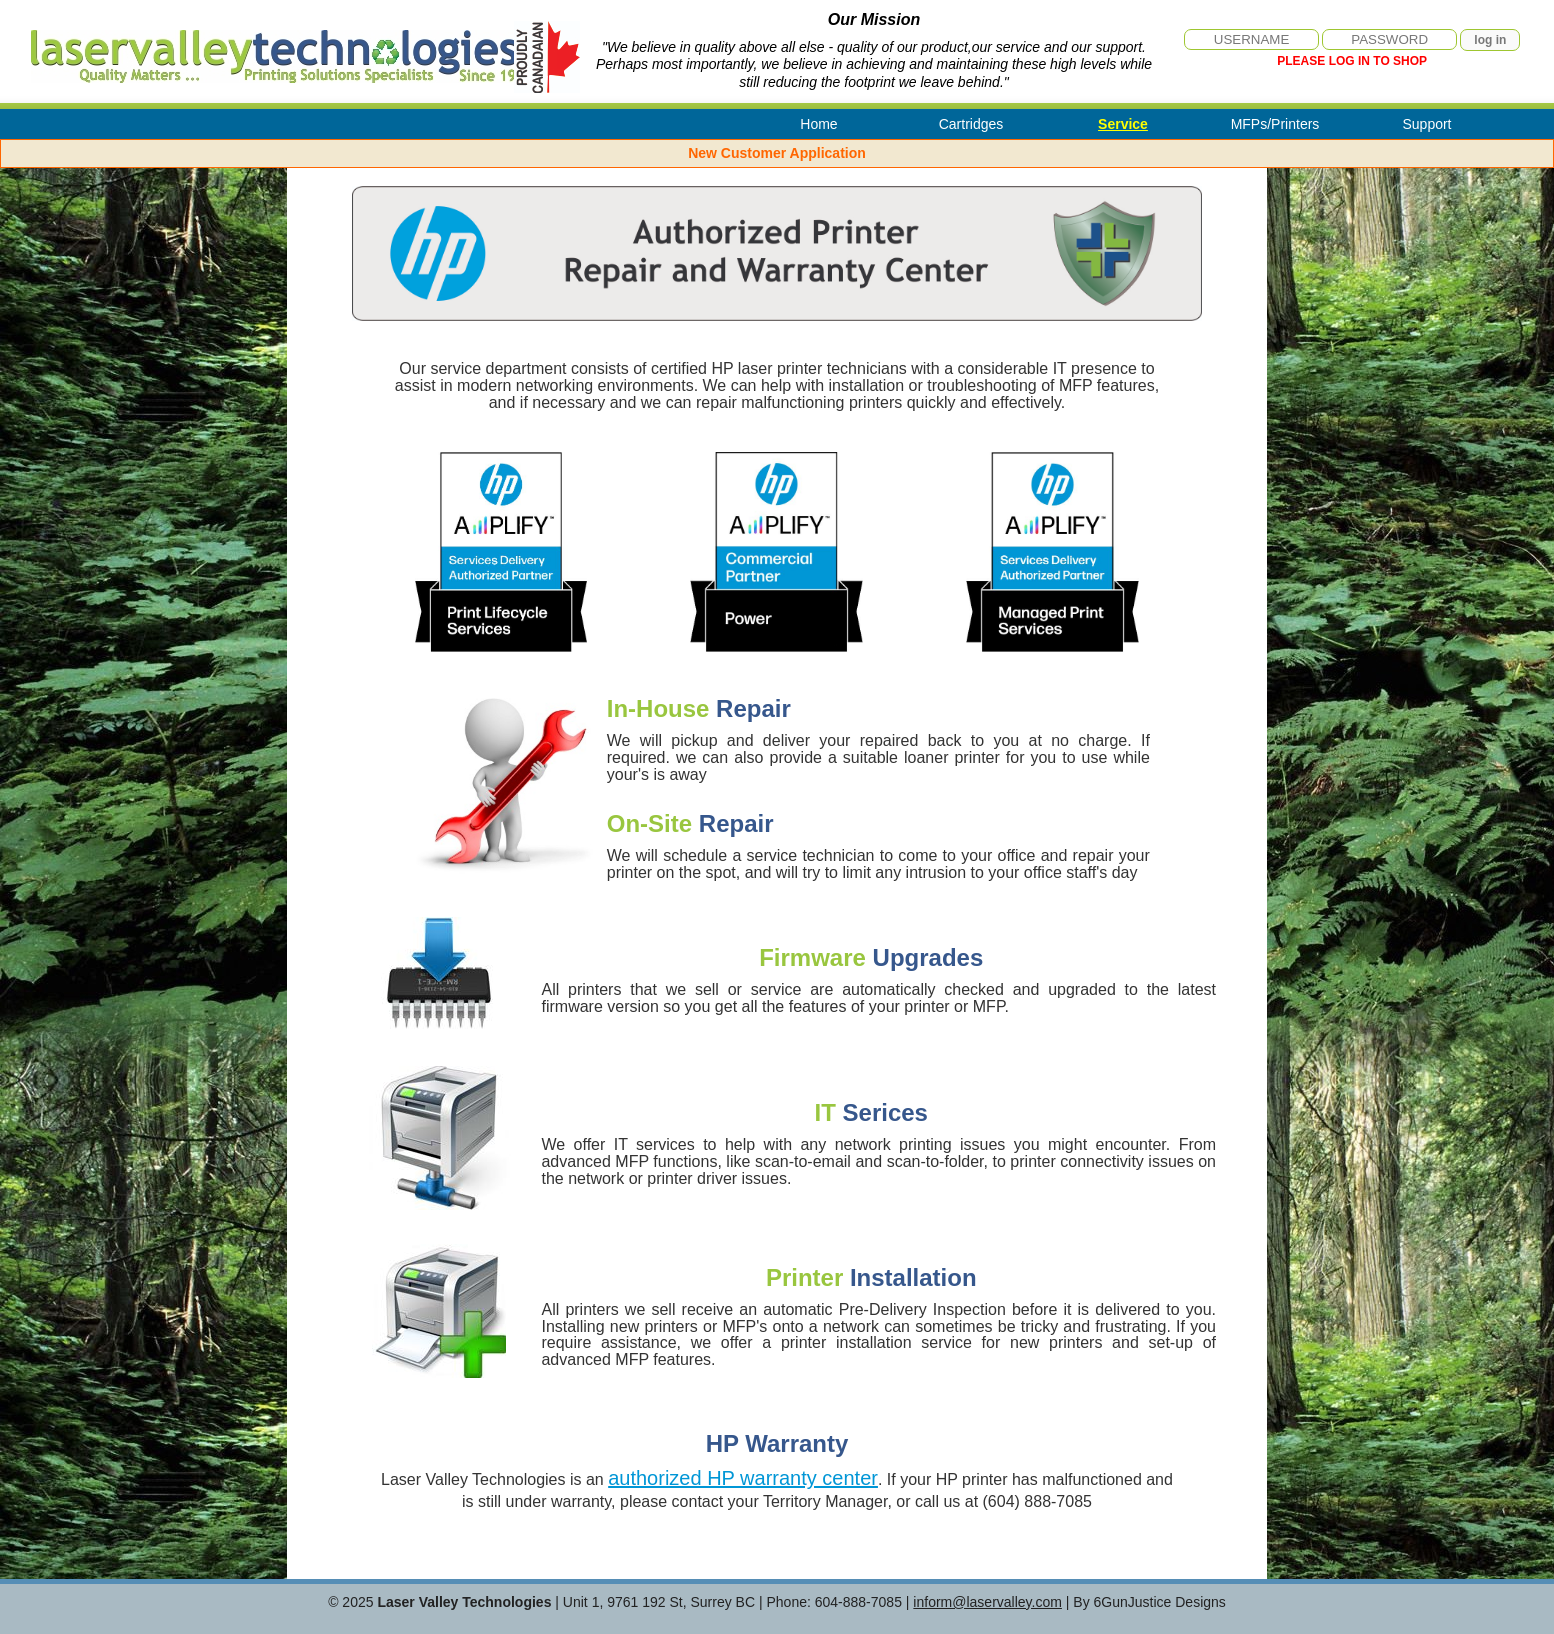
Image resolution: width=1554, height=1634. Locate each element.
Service (1123, 124)
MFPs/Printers (1275, 124)
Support (1426, 124)
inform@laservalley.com (987, 1602)
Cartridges (971, 124)
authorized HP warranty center (743, 1478)
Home (818, 124)
